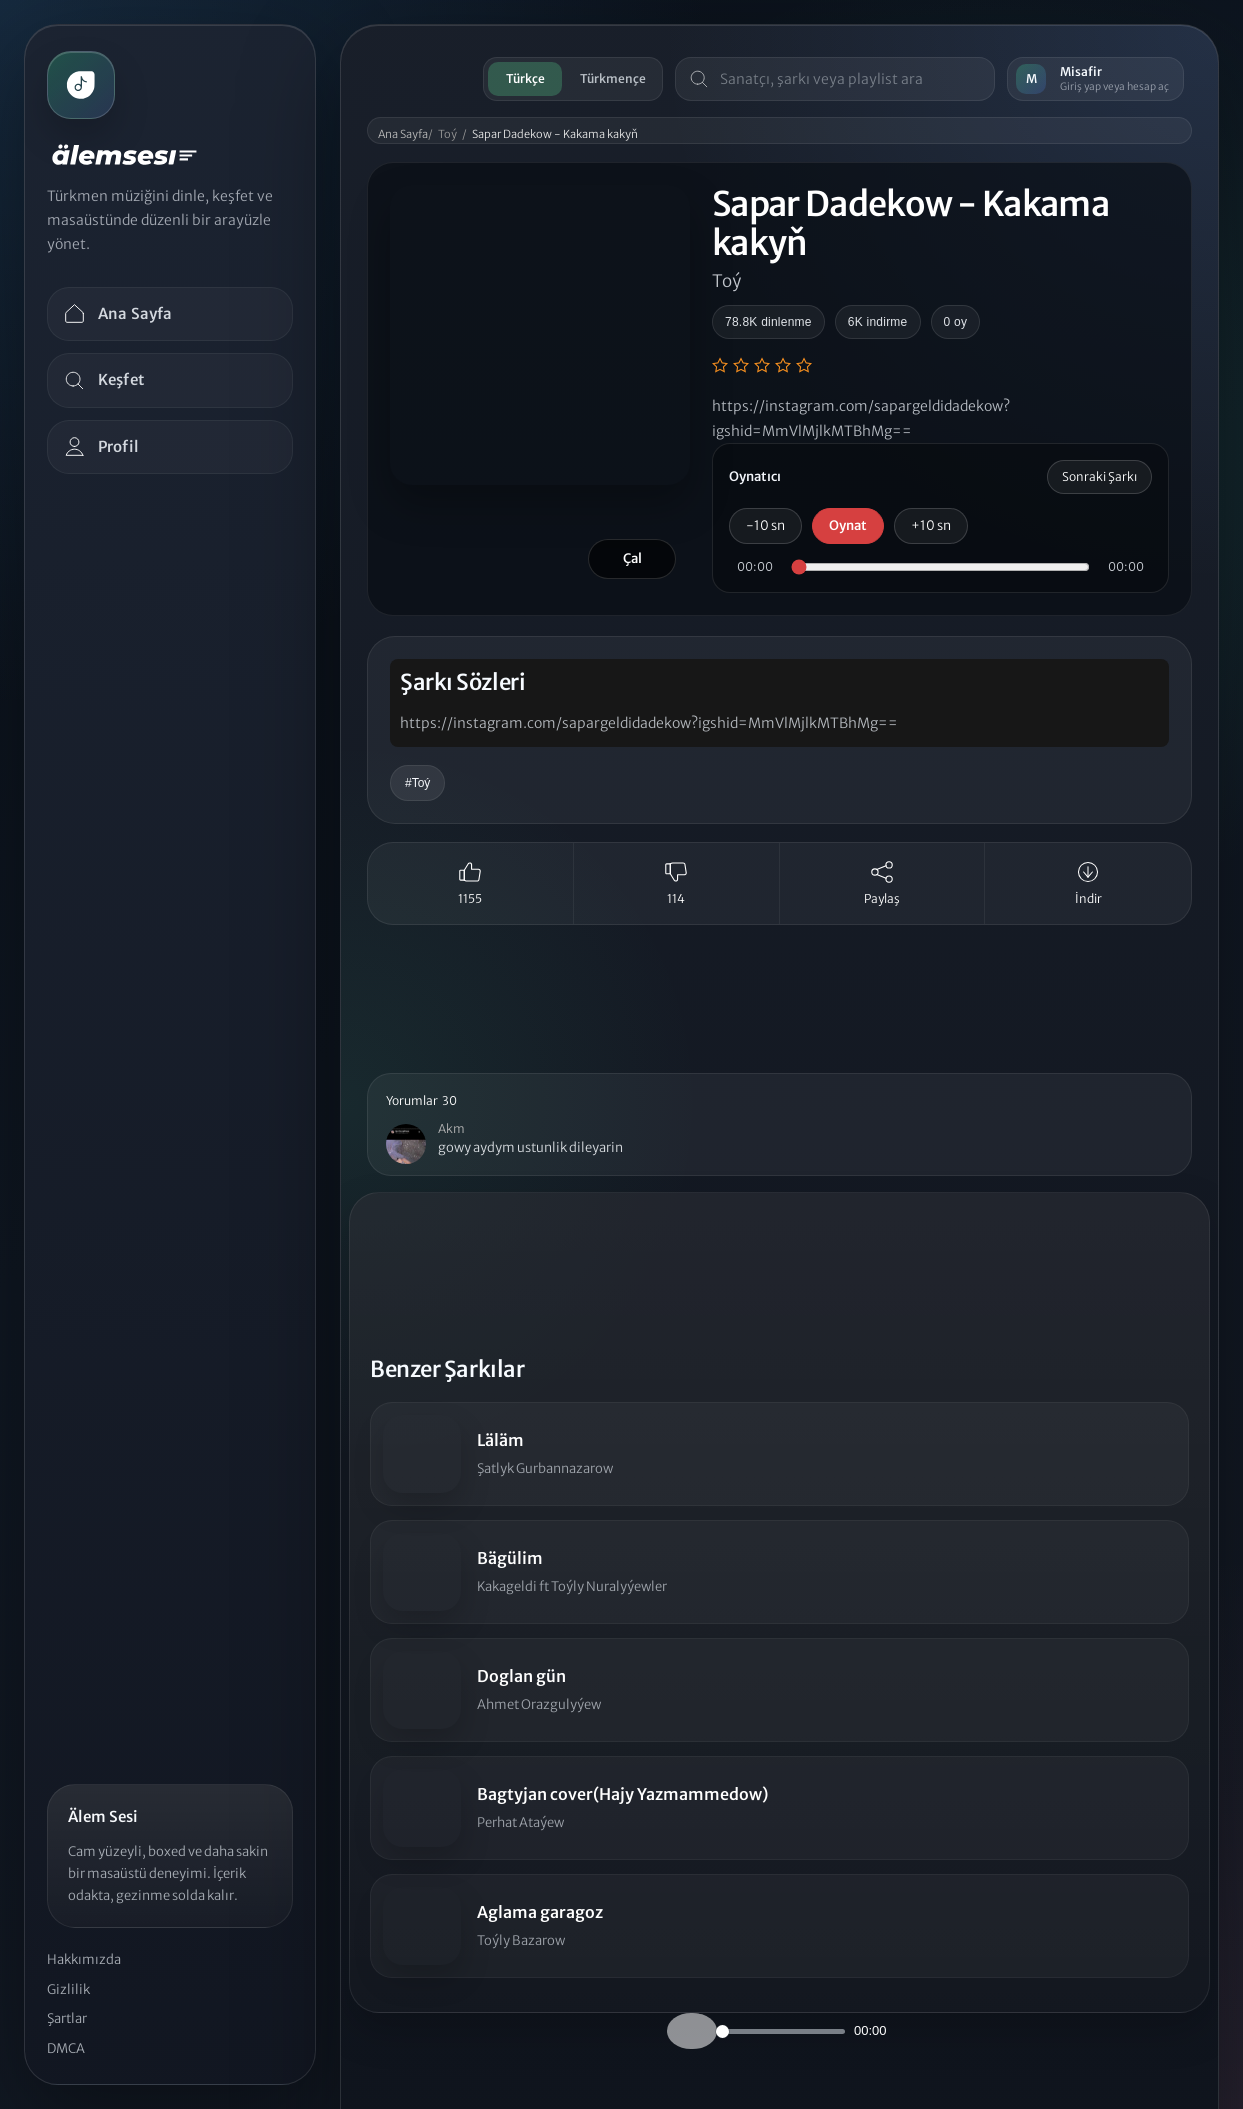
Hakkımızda (84, 1959)
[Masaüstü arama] (850, 79)
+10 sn (931, 525)
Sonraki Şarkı (1099, 476)
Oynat (848, 525)
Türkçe (525, 78)
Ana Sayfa (403, 134)
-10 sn (765, 525)
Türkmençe (613, 78)
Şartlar (67, 2018)
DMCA (66, 2048)
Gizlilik (68, 1989)
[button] (779, 1125)
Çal (632, 558)
